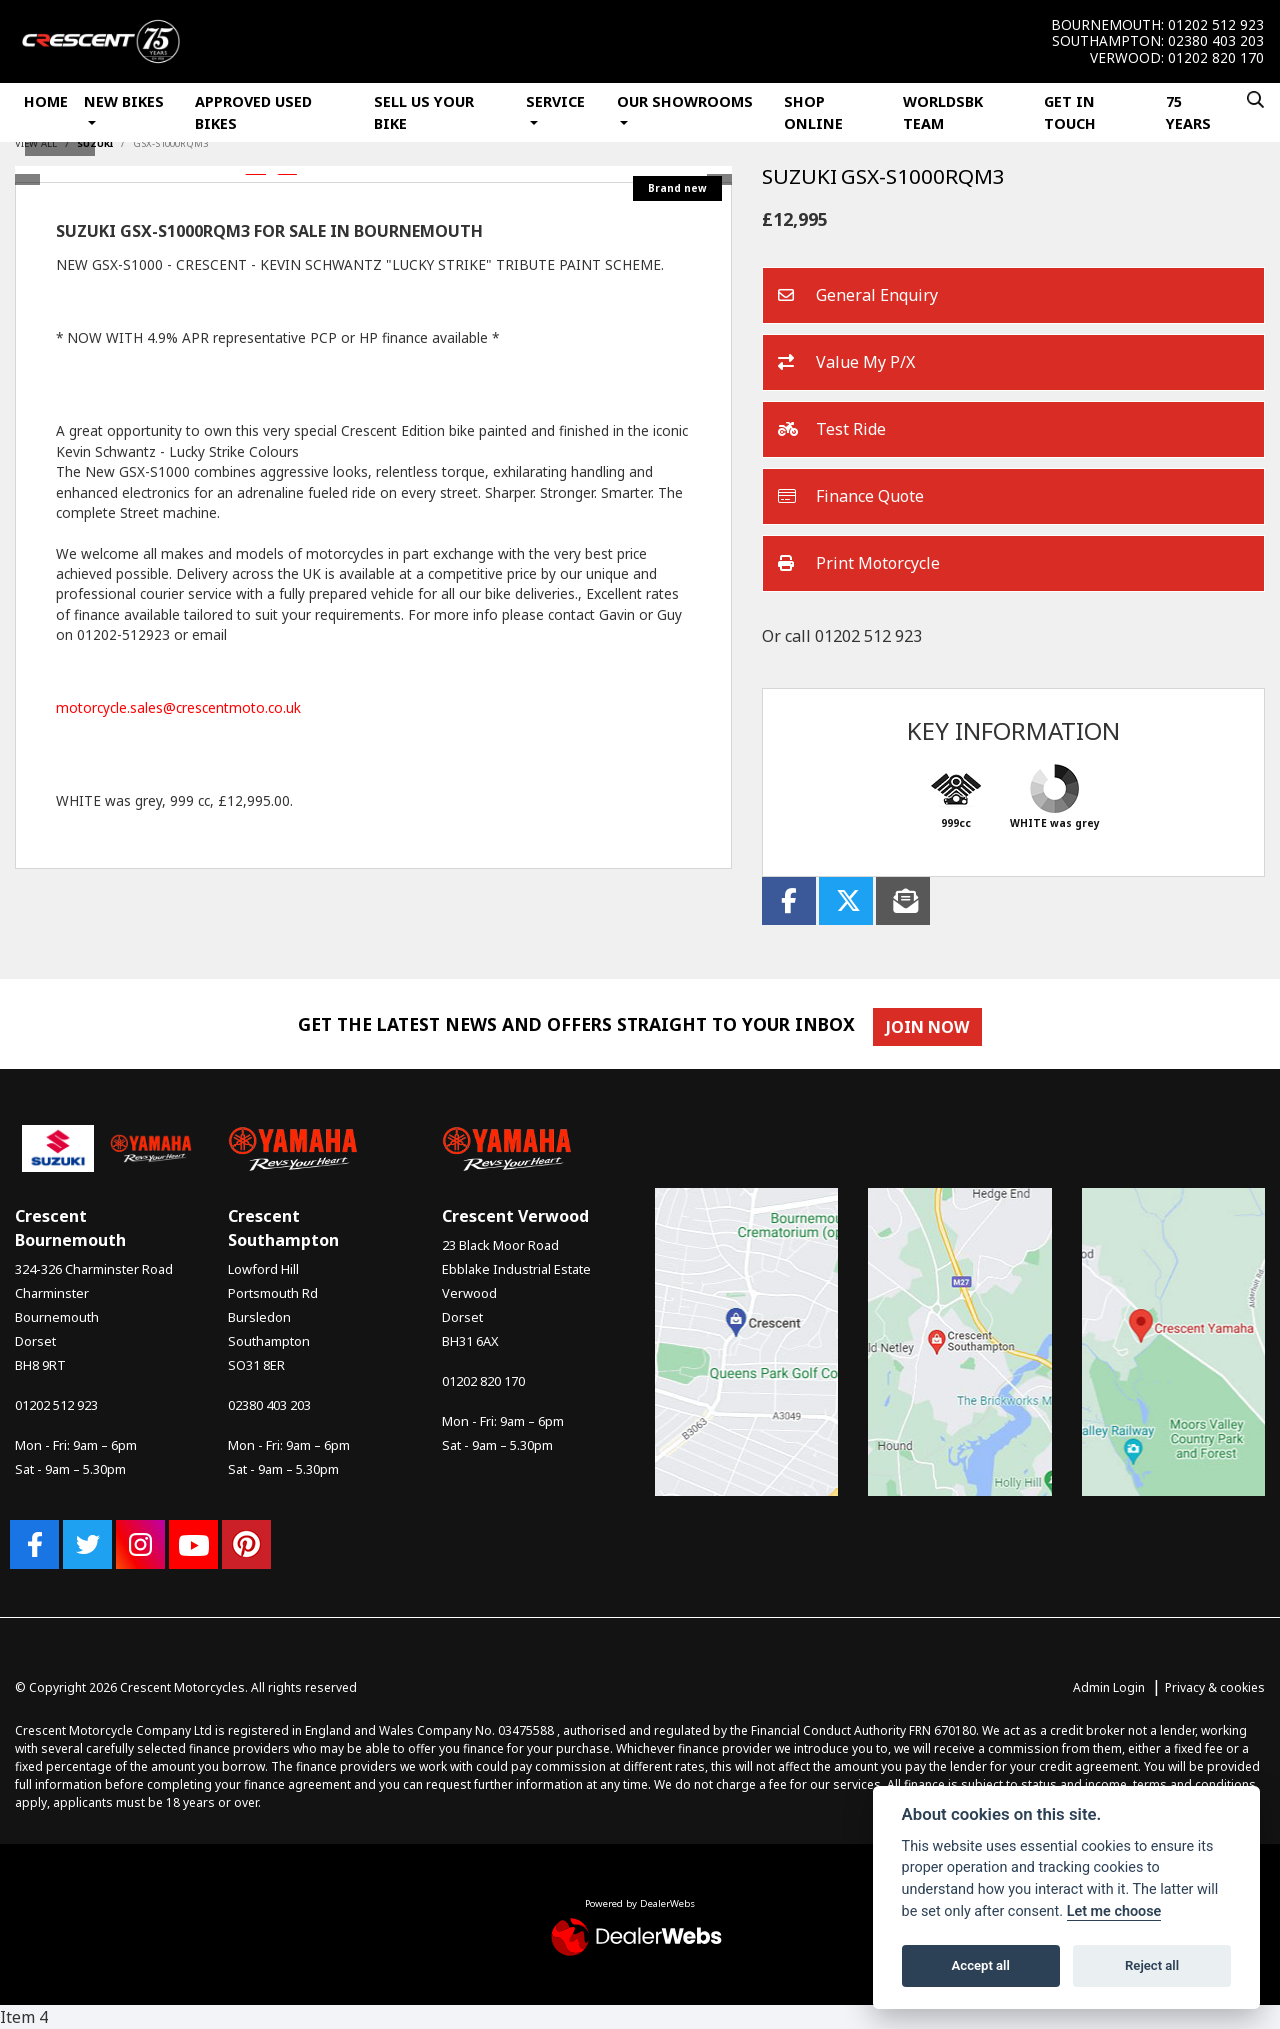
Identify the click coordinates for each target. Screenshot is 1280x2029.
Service (555, 101)
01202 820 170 (1216, 58)
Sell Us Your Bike (424, 112)
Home (46, 101)
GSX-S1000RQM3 (170, 143)
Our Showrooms (685, 101)
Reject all (1152, 1965)
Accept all (981, 1965)
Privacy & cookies (1215, 1687)
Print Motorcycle (859, 564)
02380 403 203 (1216, 41)
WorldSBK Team (943, 112)
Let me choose (1114, 1911)
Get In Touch (1070, 112)
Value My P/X (846, 363)
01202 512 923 (1216, 25)
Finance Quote (851, 497)
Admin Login (1109, 1687)
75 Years (1188, 112)
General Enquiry (858, 296)
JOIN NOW (932, 1027)
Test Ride (832, 430)
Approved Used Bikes (253, 112)
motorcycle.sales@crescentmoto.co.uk (178, 707)
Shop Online (813, 112)
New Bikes (124, 101)
